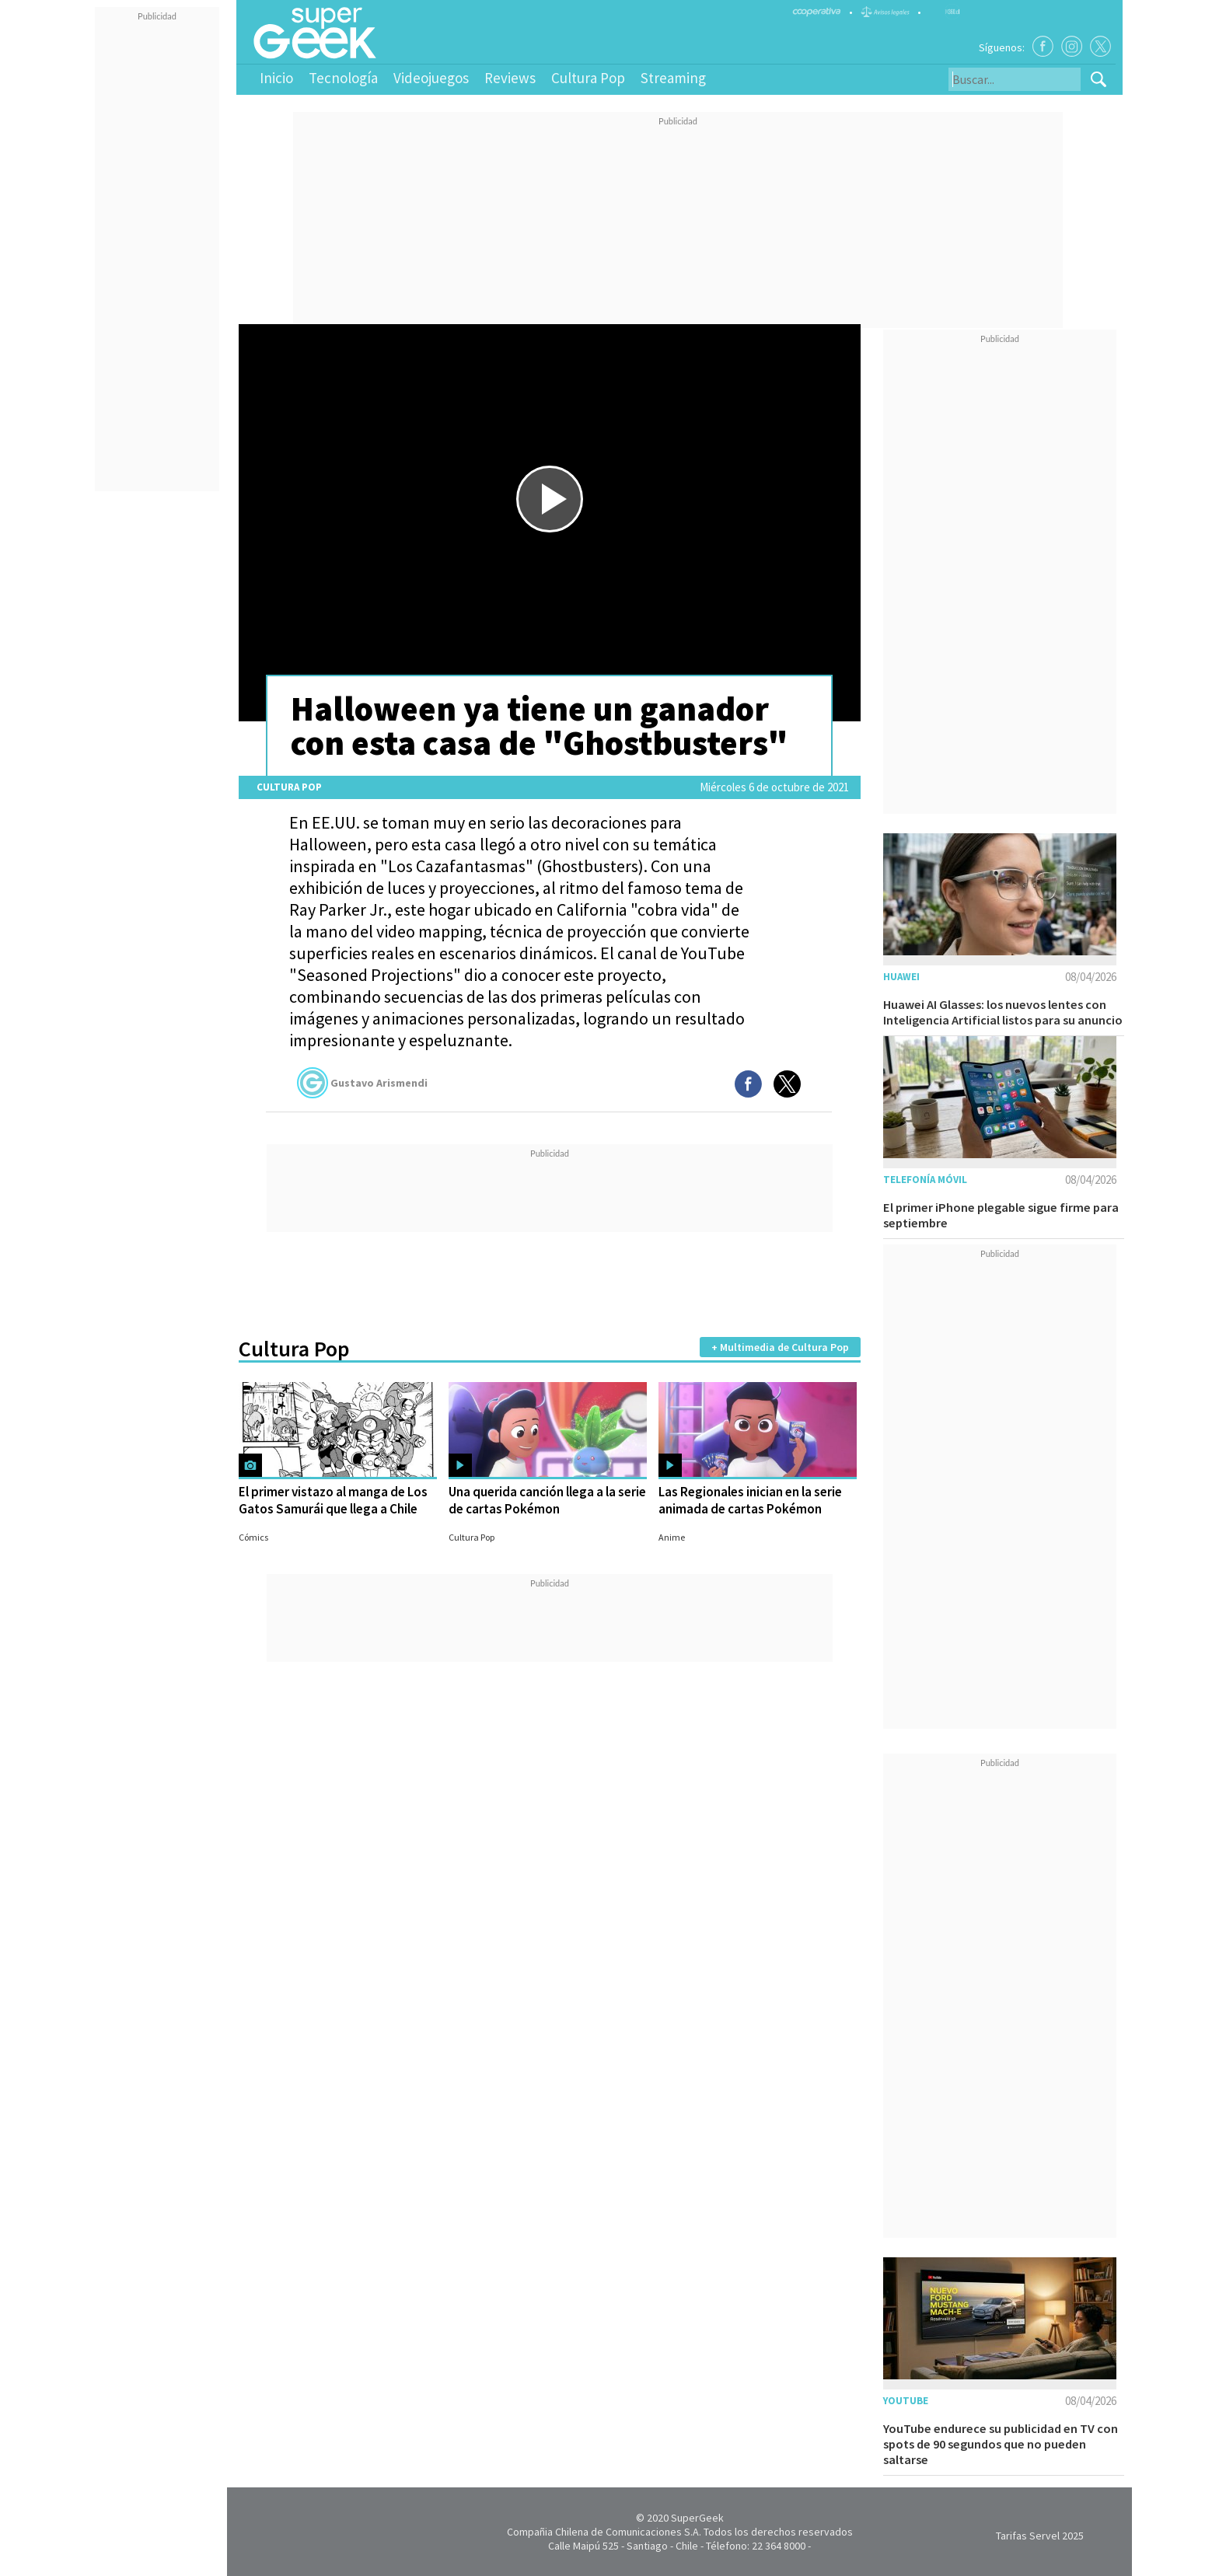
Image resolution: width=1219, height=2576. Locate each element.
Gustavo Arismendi (362, 1082)
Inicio (276, 77)
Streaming (673, 77)
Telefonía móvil (925, 1179)
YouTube (905, 2400)
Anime (671, 1537)
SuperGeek (697, 2518)
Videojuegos (431, 77)
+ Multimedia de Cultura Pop (780, 1347)
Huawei (901, 976)
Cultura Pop (588, 77)
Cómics (253, 1537)
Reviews (510, 77)
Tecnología (343, 77)
